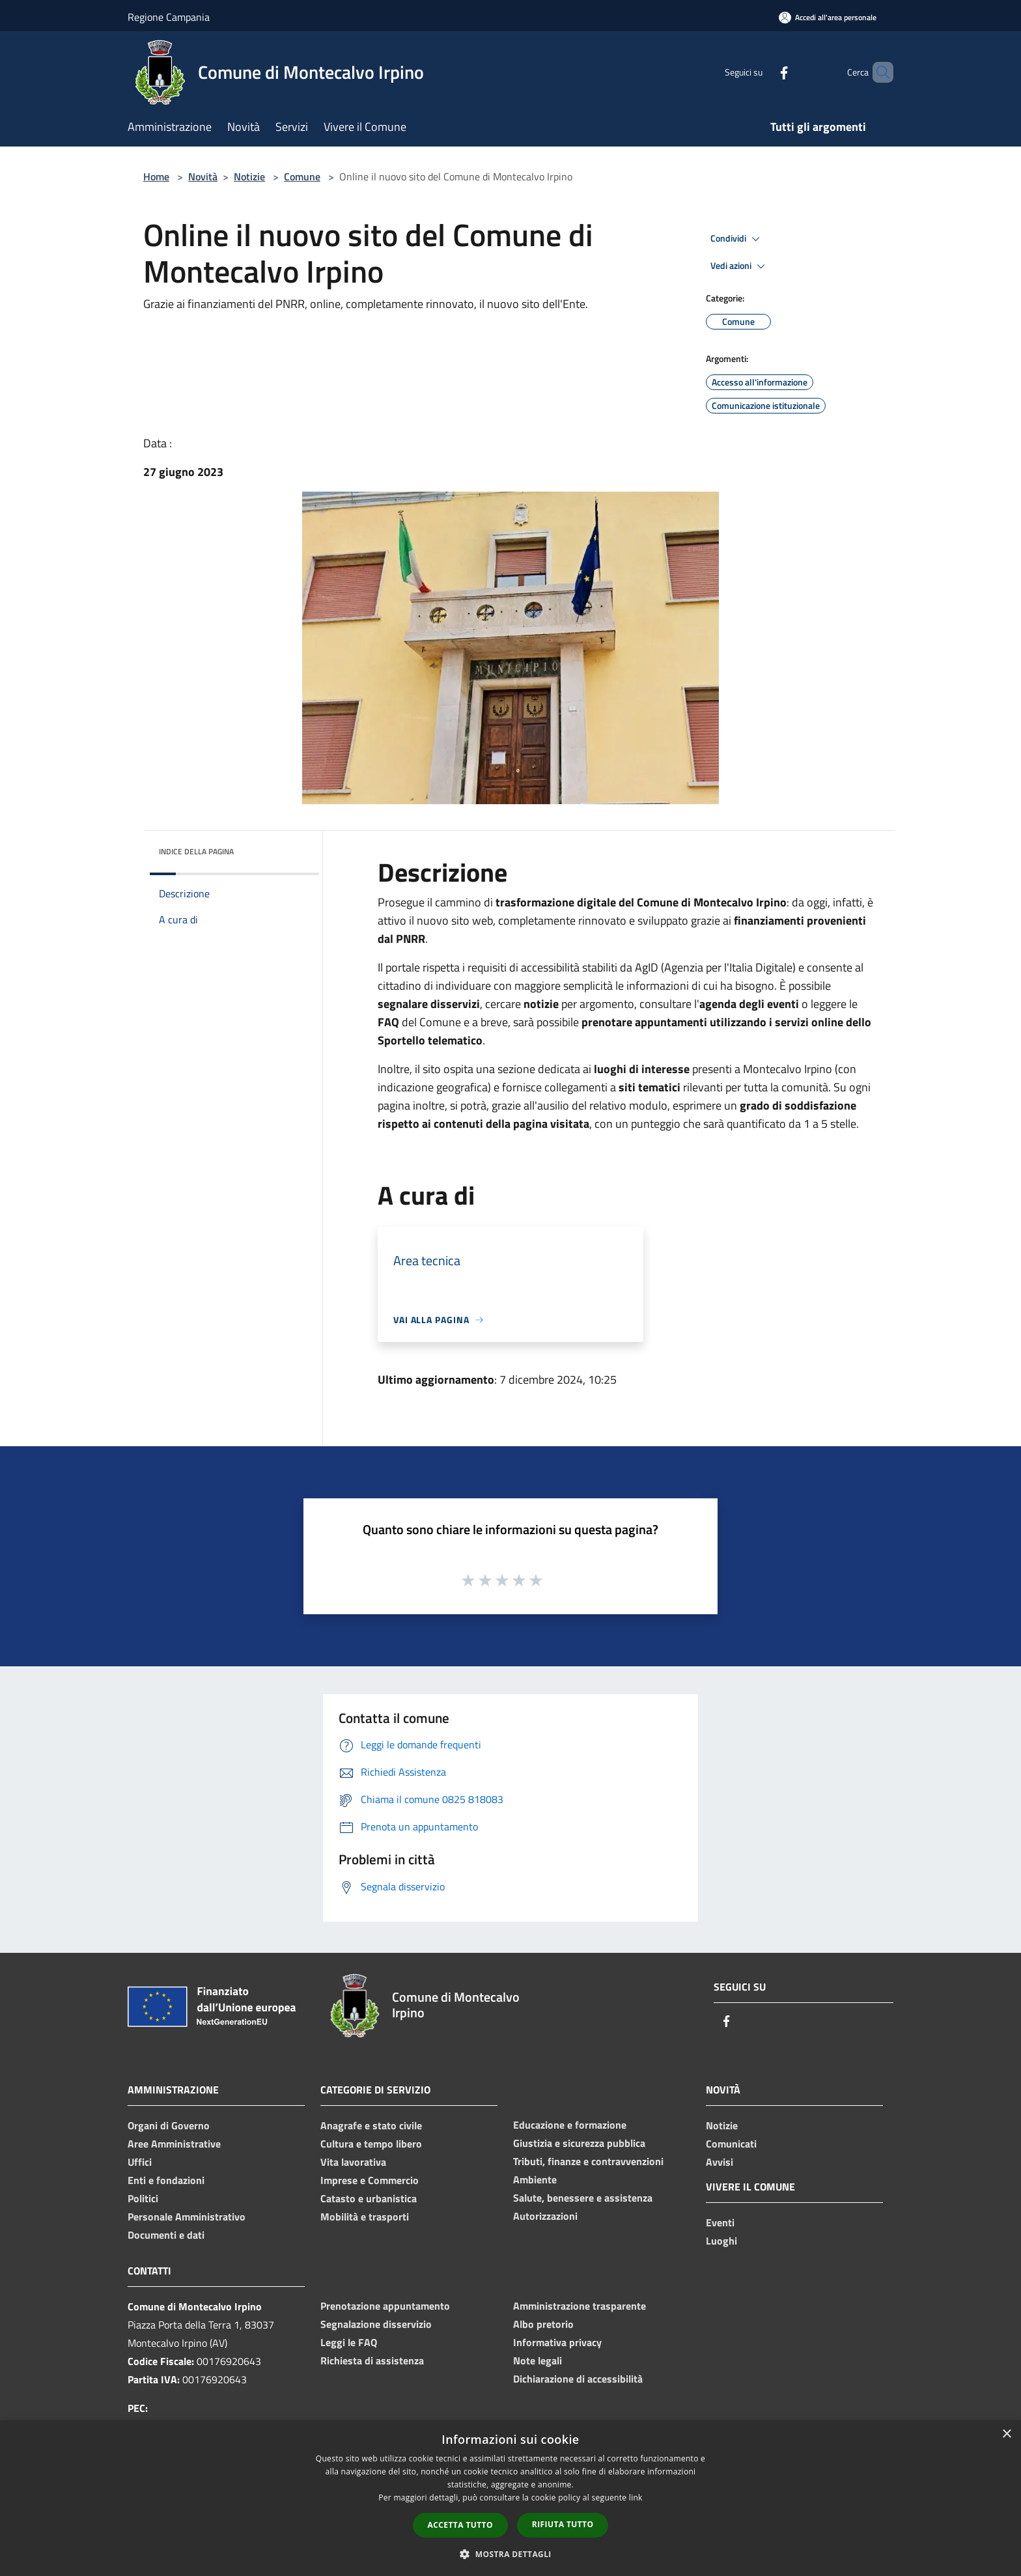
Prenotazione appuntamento (385, 2306)
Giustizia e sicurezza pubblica (579, 2143)
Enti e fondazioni (166, 2180)
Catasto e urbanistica (368, 2198)
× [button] (1006, 2434)
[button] (510, 2553)
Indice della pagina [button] (196, 851)
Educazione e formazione (569, 2125)
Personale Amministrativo (186, 2216)
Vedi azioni (739, 266)
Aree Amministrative (174, 2143)
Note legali (537, 2360)
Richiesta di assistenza (372, 2360)
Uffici (140, 2162)
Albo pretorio (543, 2324)
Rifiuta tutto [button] (563, 2524)
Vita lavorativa (353, 2162)
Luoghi (721, 2240)
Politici (143, 2198)
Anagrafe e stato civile (371, 2125)
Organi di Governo (169, 2125)
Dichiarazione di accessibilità (578, 2379)
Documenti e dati (166, 2235)
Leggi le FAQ (348, 2342)
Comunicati (731, 2143)
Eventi (720, 2222)
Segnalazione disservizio (376, 2324)
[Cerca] (877, 72)
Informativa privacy (557, 2342)
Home (156, 176)
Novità (202, 176)
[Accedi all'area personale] (827, 17)
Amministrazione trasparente (579, 2306)
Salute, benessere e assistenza (582, 2197)
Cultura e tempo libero (371, 2143)
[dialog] (510, 2498)
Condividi (737, 239)
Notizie (249, 176)
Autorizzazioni (545, 2216)
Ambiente (535, 2179)
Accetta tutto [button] (460, 2524)
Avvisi (719, 2162)
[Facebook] (762, 72)
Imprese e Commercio (369, 2180)
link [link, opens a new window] (636, 2497)
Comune (302, 176)
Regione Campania (169, 17)
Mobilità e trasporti (364, 2216)
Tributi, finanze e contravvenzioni (588, 2161)
